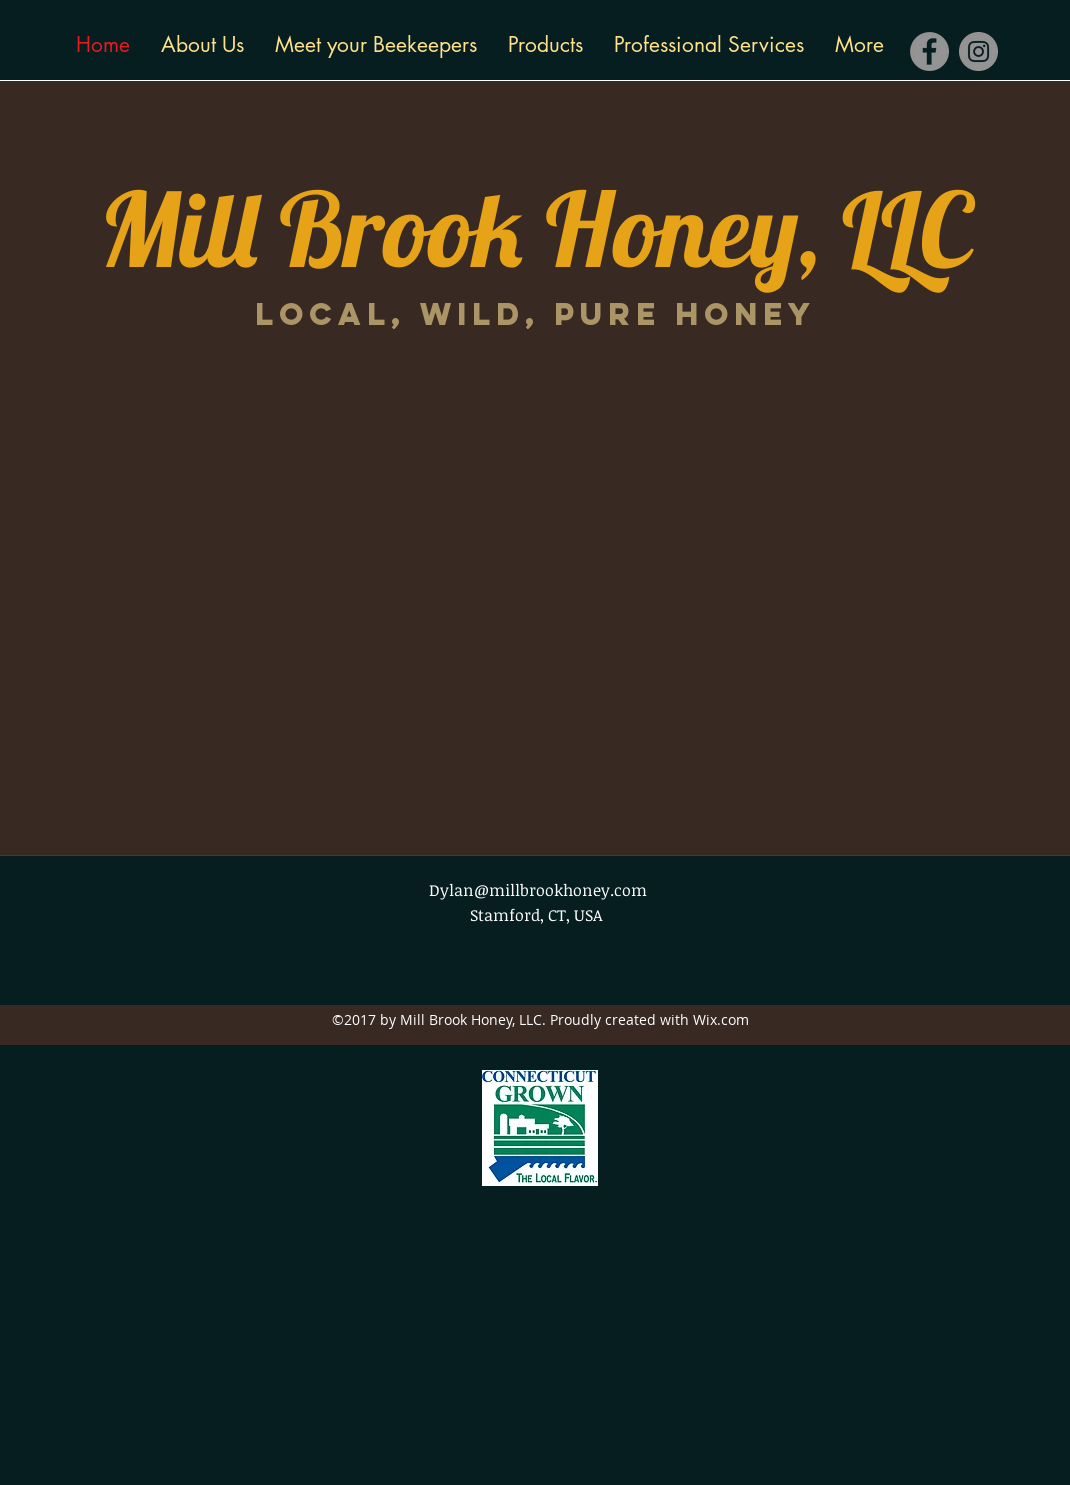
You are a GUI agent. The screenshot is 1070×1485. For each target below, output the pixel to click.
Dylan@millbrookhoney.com (538, 890)
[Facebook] (929, 51)
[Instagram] (978, 51)
